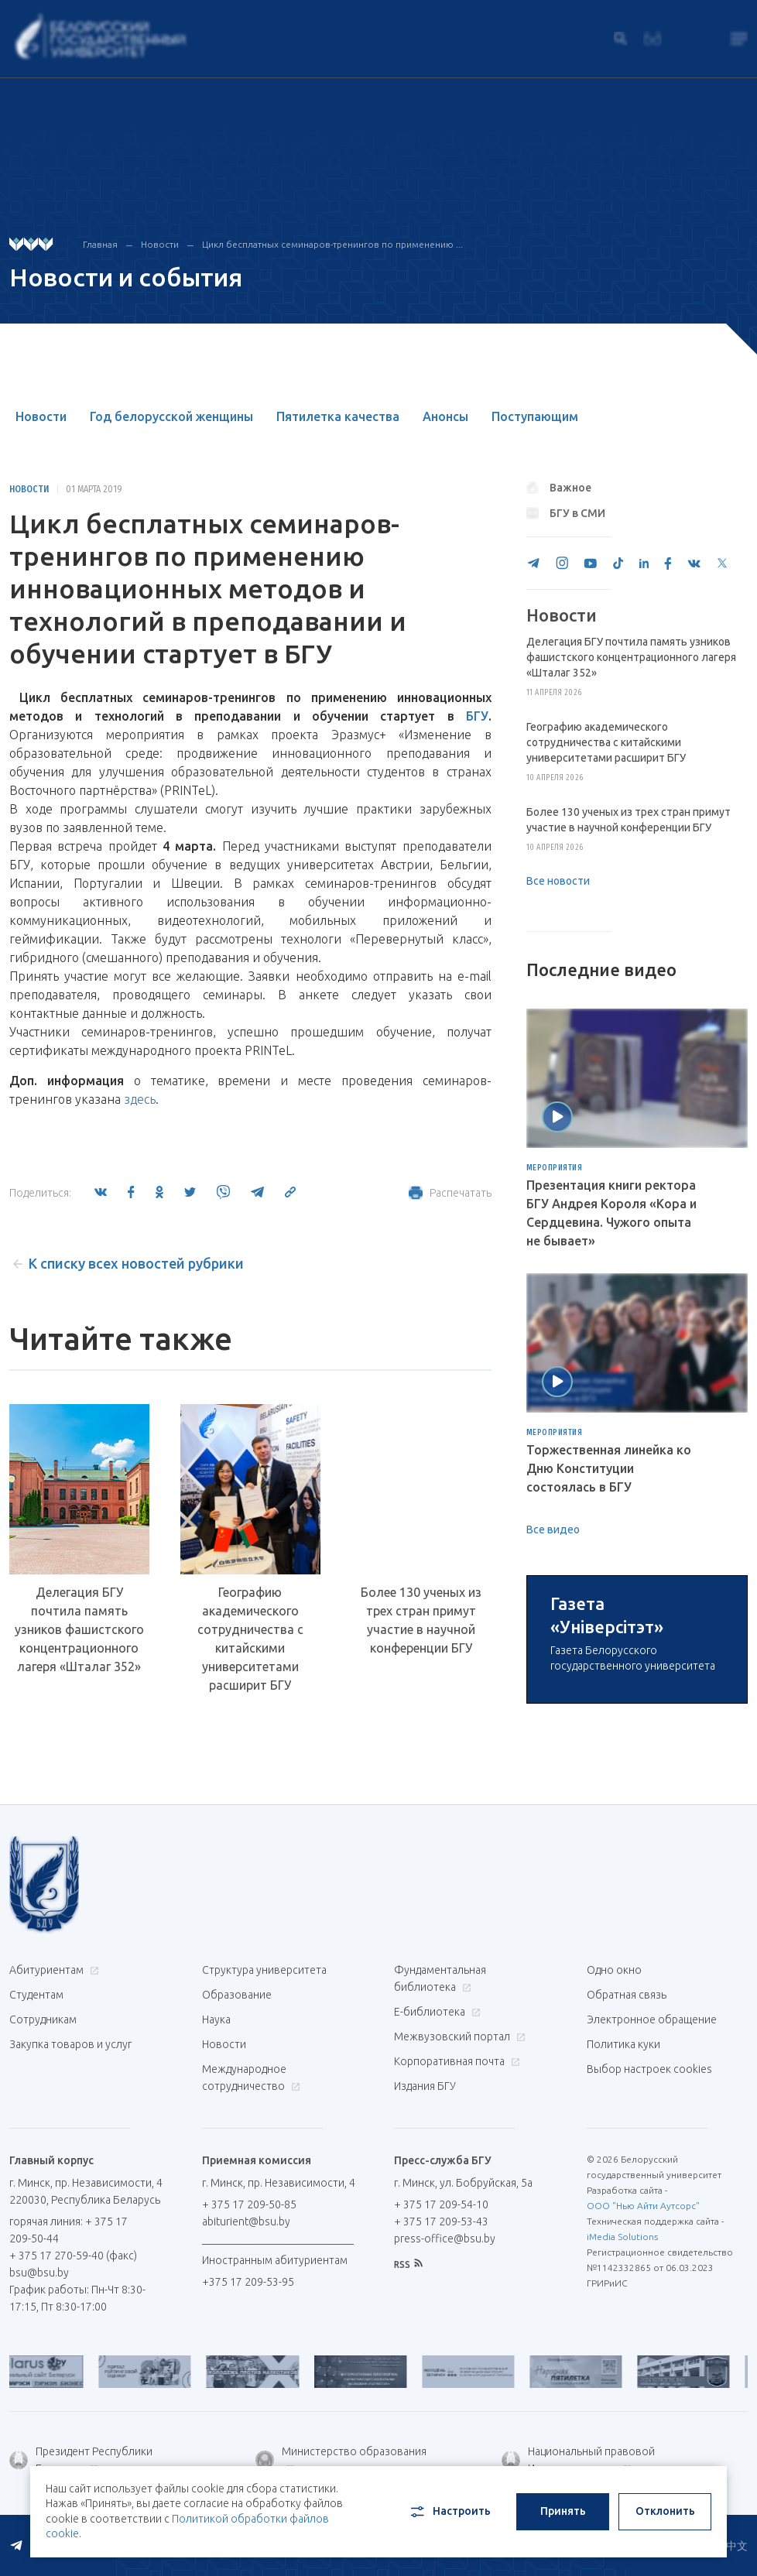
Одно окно (614, 2147)
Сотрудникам (43, 2197)
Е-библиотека (435, 2189)
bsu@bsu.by (39, 2450)
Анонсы (445, 416)
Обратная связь (626, 2172)
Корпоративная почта (455, 2238)
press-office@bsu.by (444, 2416)
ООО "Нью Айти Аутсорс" (643, 2383)
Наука (216, 2197)
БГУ (477, 716)
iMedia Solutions (622, 2414)
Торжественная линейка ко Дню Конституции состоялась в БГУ (608, 1468)
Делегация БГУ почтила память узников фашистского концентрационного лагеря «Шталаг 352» (79, 1629)
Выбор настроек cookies (649, 2246)
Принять (563, 2511)
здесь (140, 1099)
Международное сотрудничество (251, 2254)
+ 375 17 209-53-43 (441, 2399)
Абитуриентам (52, 2147)
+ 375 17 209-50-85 (249, 2382)
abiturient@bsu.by (246, 2399)
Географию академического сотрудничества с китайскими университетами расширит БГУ (250, 1638)
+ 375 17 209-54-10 (441, 2382)
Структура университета (264, 2147)
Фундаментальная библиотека (440, 2155)
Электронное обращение (652, 2197)
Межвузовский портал (458, 2214)
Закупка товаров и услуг (70, 2221)
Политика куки (623, 2221)
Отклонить (665, 2511)
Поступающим (535, 416)
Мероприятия (554, 1168)
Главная (100, 244)
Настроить (449, 2511)
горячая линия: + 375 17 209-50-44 (68, 2407)
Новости (160, 244)
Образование (237, 2172)
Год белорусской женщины (171, 416)
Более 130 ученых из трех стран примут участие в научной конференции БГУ (421, 1620)
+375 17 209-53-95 (248, 2459)
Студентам (36, 2172)
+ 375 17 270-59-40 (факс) (73, 2433)
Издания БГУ (425, 2263)
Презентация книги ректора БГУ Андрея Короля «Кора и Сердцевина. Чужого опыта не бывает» (611, 1213)
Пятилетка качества (337, 416)
